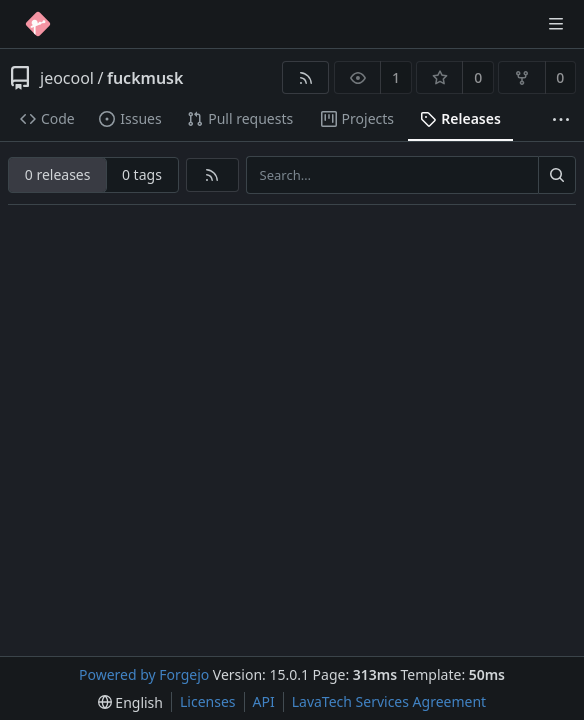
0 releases (58, 174)
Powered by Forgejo (144, 674)
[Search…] (557, 175)
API (264, 701)
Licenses (208, 701)
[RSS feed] (305, 77)
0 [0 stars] (478, 77)
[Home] (38, 24)
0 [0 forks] (560, 77)
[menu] (130, 702)
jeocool (67, 78)
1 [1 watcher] (396, 77)
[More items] (561, 119)
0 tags (142, 174)
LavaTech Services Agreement (389, 701)
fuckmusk (145, 78)
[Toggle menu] (556, 24)
